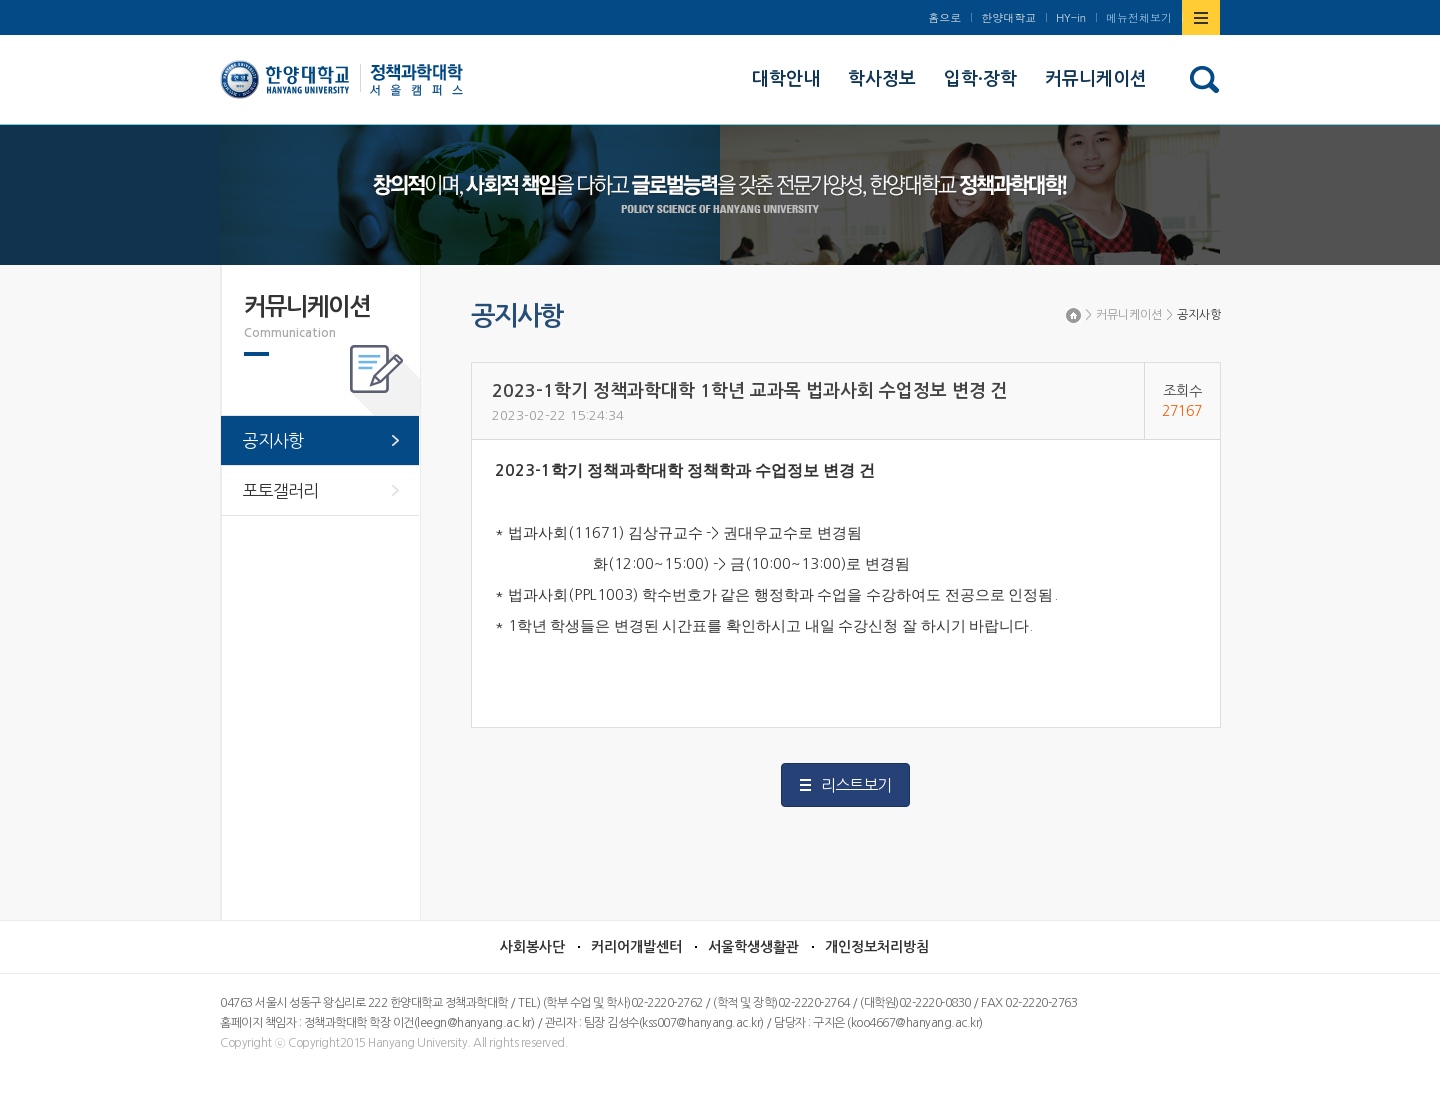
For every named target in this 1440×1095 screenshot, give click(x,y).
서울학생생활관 (753, 947)
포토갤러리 (280, 490)
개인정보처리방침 (877, 947)
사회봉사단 (532, 947)
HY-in (1071, 17)
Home (1073, 315)
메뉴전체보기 (1139, 17)
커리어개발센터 (636, 947)
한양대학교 (1008, 17)
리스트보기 (856, 785)
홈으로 (944, 17)
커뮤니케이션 (1129, 315)
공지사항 (1199, 315)
